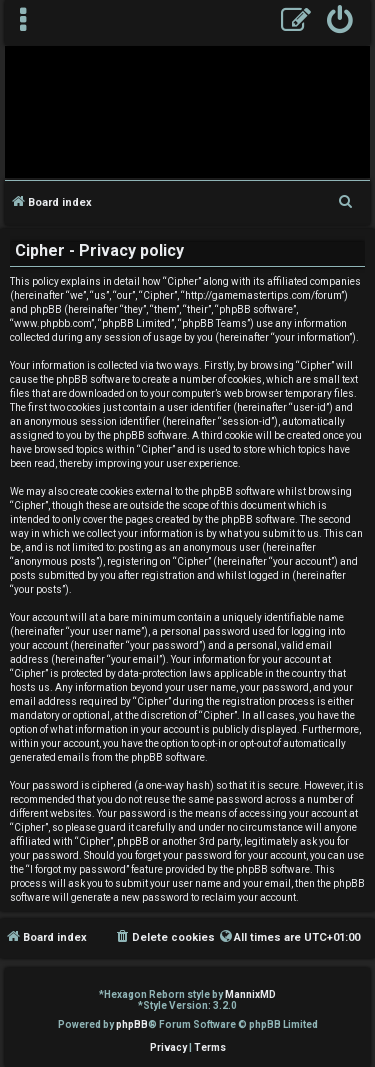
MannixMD (250, 994)
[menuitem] (340, 22)
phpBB (132, 1024)
